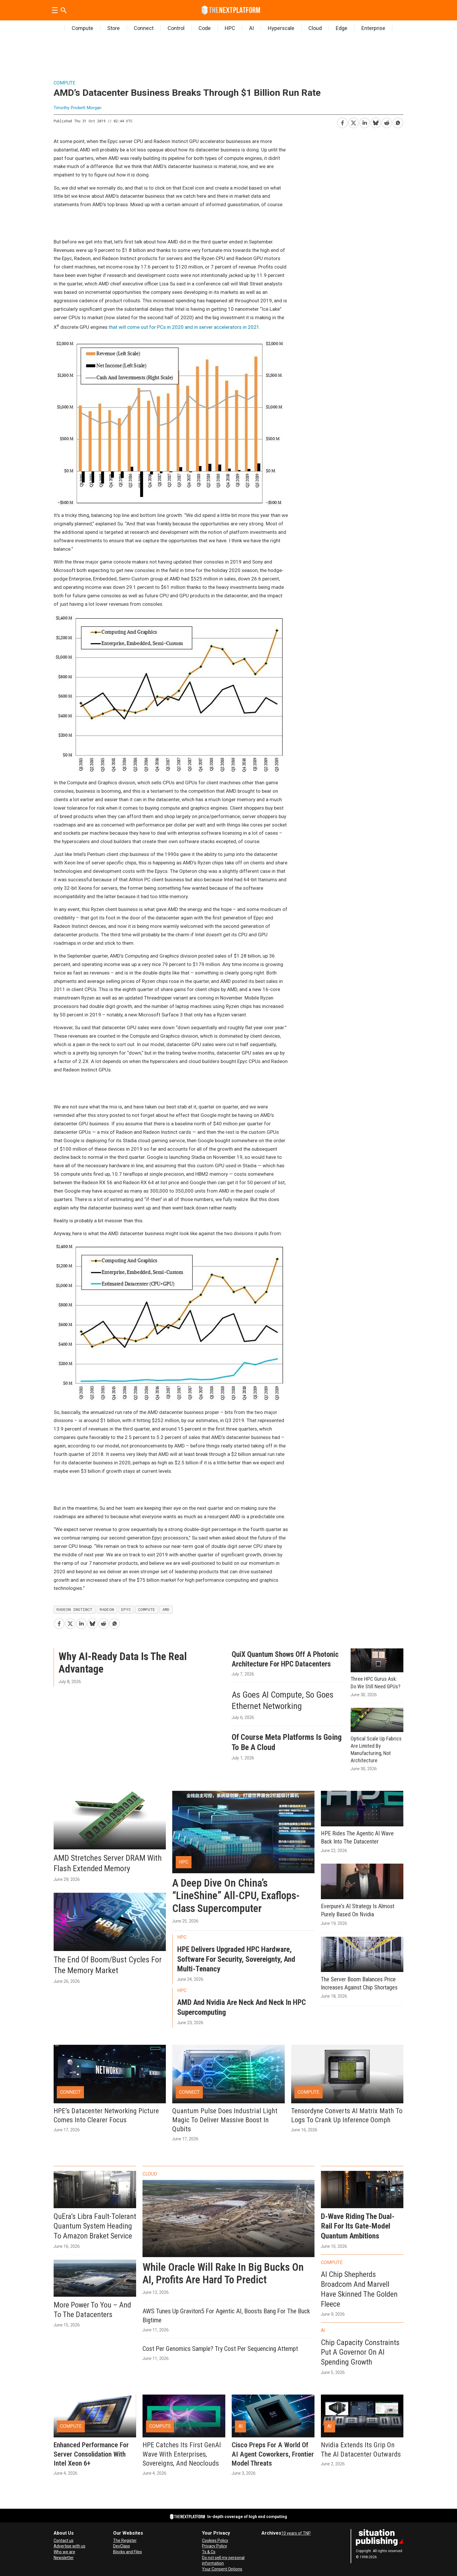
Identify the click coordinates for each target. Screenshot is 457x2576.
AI (251, 28)
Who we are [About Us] (64, 2551)
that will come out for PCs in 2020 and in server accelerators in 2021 (184, 327)
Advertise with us (69, 2546)
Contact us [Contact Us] (63, 2540)
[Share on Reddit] (386, 121)
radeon (107, 1609)
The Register (125, 2540)
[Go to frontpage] (231, 10)
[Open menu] (54, 10)
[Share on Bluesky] (375, 121)
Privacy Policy (214, 2546)
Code (204, 28)
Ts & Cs (208, 2551)
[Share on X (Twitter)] (353, 121)
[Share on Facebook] (342, 121)
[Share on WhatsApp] (397, 121)
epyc (126, 1609)
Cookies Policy (215, 2540)
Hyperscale (281, 28)
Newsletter (64, 2557)
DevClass (121, 2546)
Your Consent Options (222, 2569)
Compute (82, 28)
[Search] (63, 10)
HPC (230, 28)
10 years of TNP (296, 2533)
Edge (341, 28)
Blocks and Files (127, 2551)
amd (165, 1609)
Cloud (315, 28)
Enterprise (373, 28)
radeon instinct (74, 1609)
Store (113, 28)
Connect (144, 28)
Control (176, 28)
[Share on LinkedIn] (364, 121)
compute (146, 1609)
